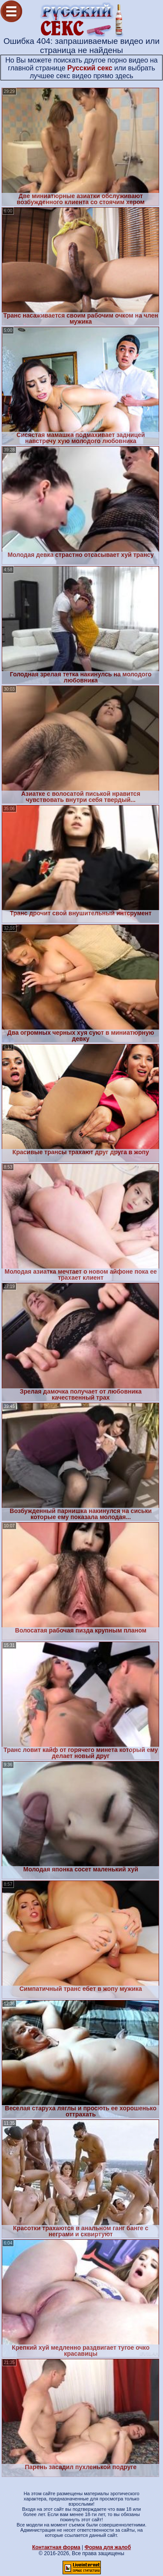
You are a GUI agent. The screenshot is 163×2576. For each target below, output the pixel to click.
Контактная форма (56, 2547)
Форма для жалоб (108, 2547)
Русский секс (90, 68)
